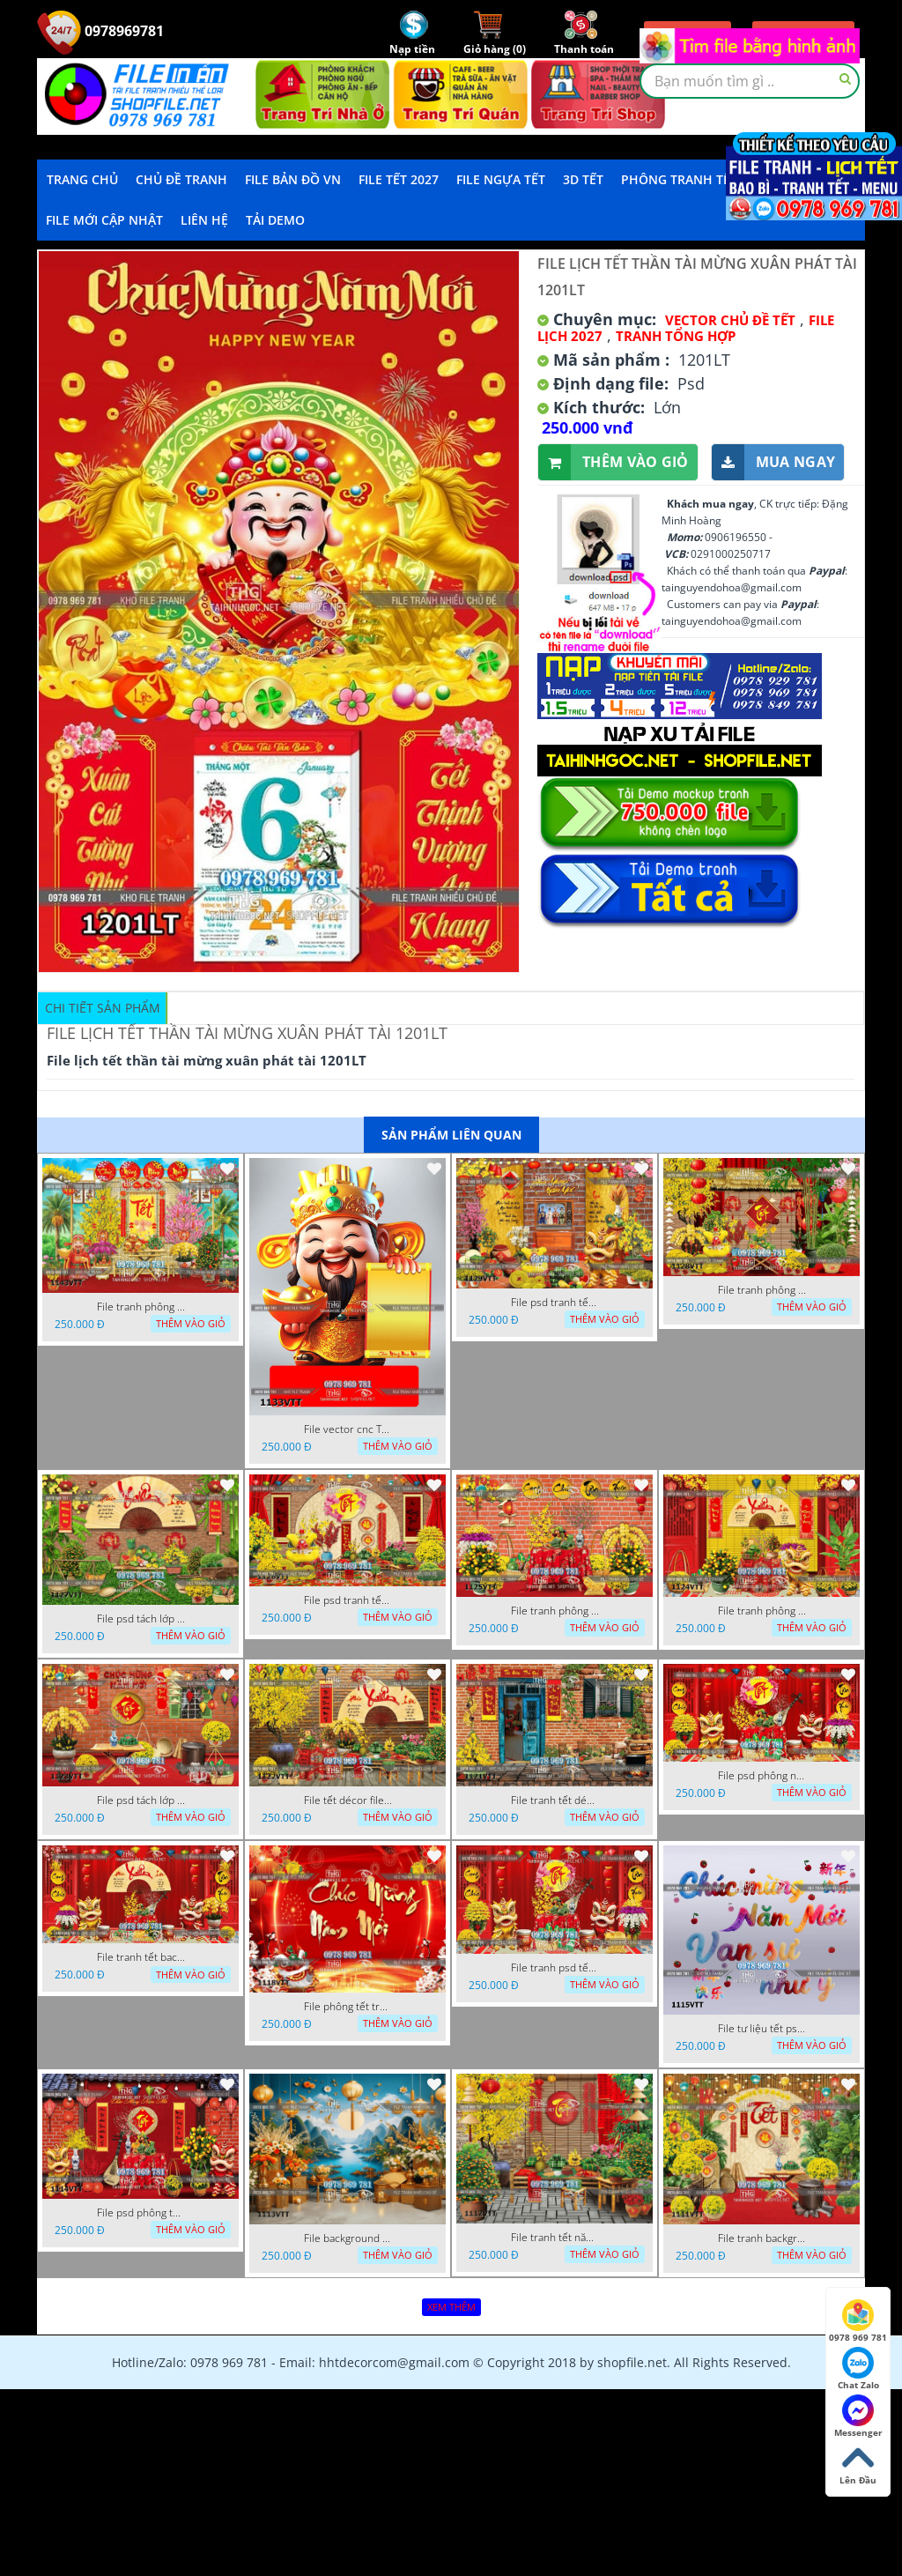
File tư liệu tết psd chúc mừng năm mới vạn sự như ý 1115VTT (762, 2029)
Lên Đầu (857, 2464)
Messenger (858, 2416)
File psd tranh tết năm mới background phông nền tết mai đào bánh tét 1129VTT (555, 1302)
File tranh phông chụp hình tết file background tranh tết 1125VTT (555, 1611)
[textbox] (750, 81)
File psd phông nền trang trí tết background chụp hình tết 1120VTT (762, 1776)
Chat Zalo (858, 2369)
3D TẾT (583, 179)
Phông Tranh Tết (679, 179)
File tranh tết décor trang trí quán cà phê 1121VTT (555, 1800)
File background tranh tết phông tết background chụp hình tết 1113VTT (348, 2238)
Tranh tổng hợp (676, 336)
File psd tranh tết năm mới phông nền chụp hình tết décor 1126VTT (348, 1600)
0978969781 (100, 31)
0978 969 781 (858, 2321)
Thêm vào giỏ (613, 462)
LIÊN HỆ (204, 220)
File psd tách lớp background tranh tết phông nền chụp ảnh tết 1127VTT (141, 1619)
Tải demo (275, 220)
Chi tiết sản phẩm (102, 1007)
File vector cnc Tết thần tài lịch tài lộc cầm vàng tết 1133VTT (348, 1429)
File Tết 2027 (399, 179)
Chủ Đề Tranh (181, 179)
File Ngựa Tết (500, 179)
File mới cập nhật (104, 220)
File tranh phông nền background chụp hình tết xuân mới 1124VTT (762, 1611)
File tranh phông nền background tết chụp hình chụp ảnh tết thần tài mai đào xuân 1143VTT (141, 1307)
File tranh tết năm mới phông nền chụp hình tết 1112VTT (555, 2237)
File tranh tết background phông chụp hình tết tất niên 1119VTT (141, 1957)
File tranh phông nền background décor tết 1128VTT (762, 1290)
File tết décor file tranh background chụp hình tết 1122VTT (348, 1800)
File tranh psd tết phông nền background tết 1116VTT (555, 1968)
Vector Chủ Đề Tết (730, 320)
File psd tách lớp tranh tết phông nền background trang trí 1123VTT (141, 1800)
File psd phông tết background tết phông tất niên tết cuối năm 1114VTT (141, 2213)
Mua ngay (773, 462)
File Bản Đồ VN (293, 179)
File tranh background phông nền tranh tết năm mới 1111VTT (762, 2238)
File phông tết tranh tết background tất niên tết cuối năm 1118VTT (348, 2007)
